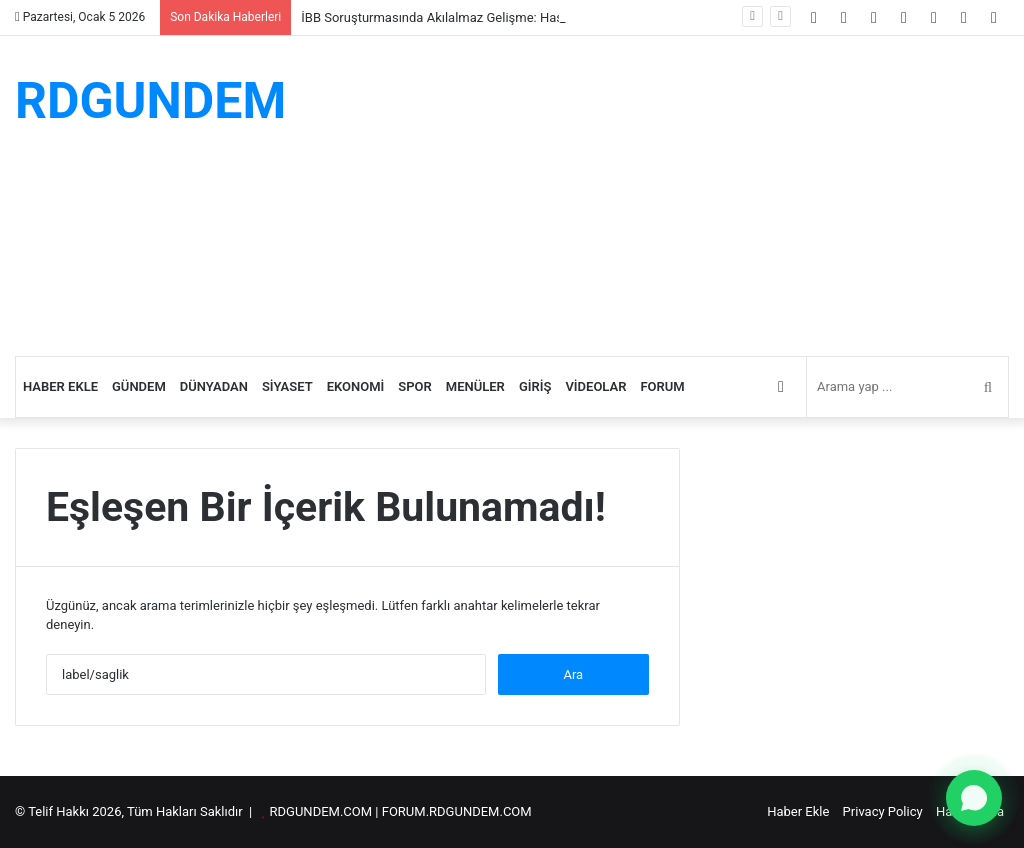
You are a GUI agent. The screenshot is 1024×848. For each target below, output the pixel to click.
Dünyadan (214, 386)
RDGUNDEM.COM (321, 811)
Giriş (535, 386)
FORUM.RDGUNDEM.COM (457, 811)
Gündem (139, 386)
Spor (415, 386)
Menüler (475, 386)
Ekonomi (356, 386)
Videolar (595, 386)
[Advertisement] (682, 196)
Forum (662, 386)
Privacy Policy (883, 811)
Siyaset (287, 386)
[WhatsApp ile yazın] (974, 798)
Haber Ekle (60, 386)
